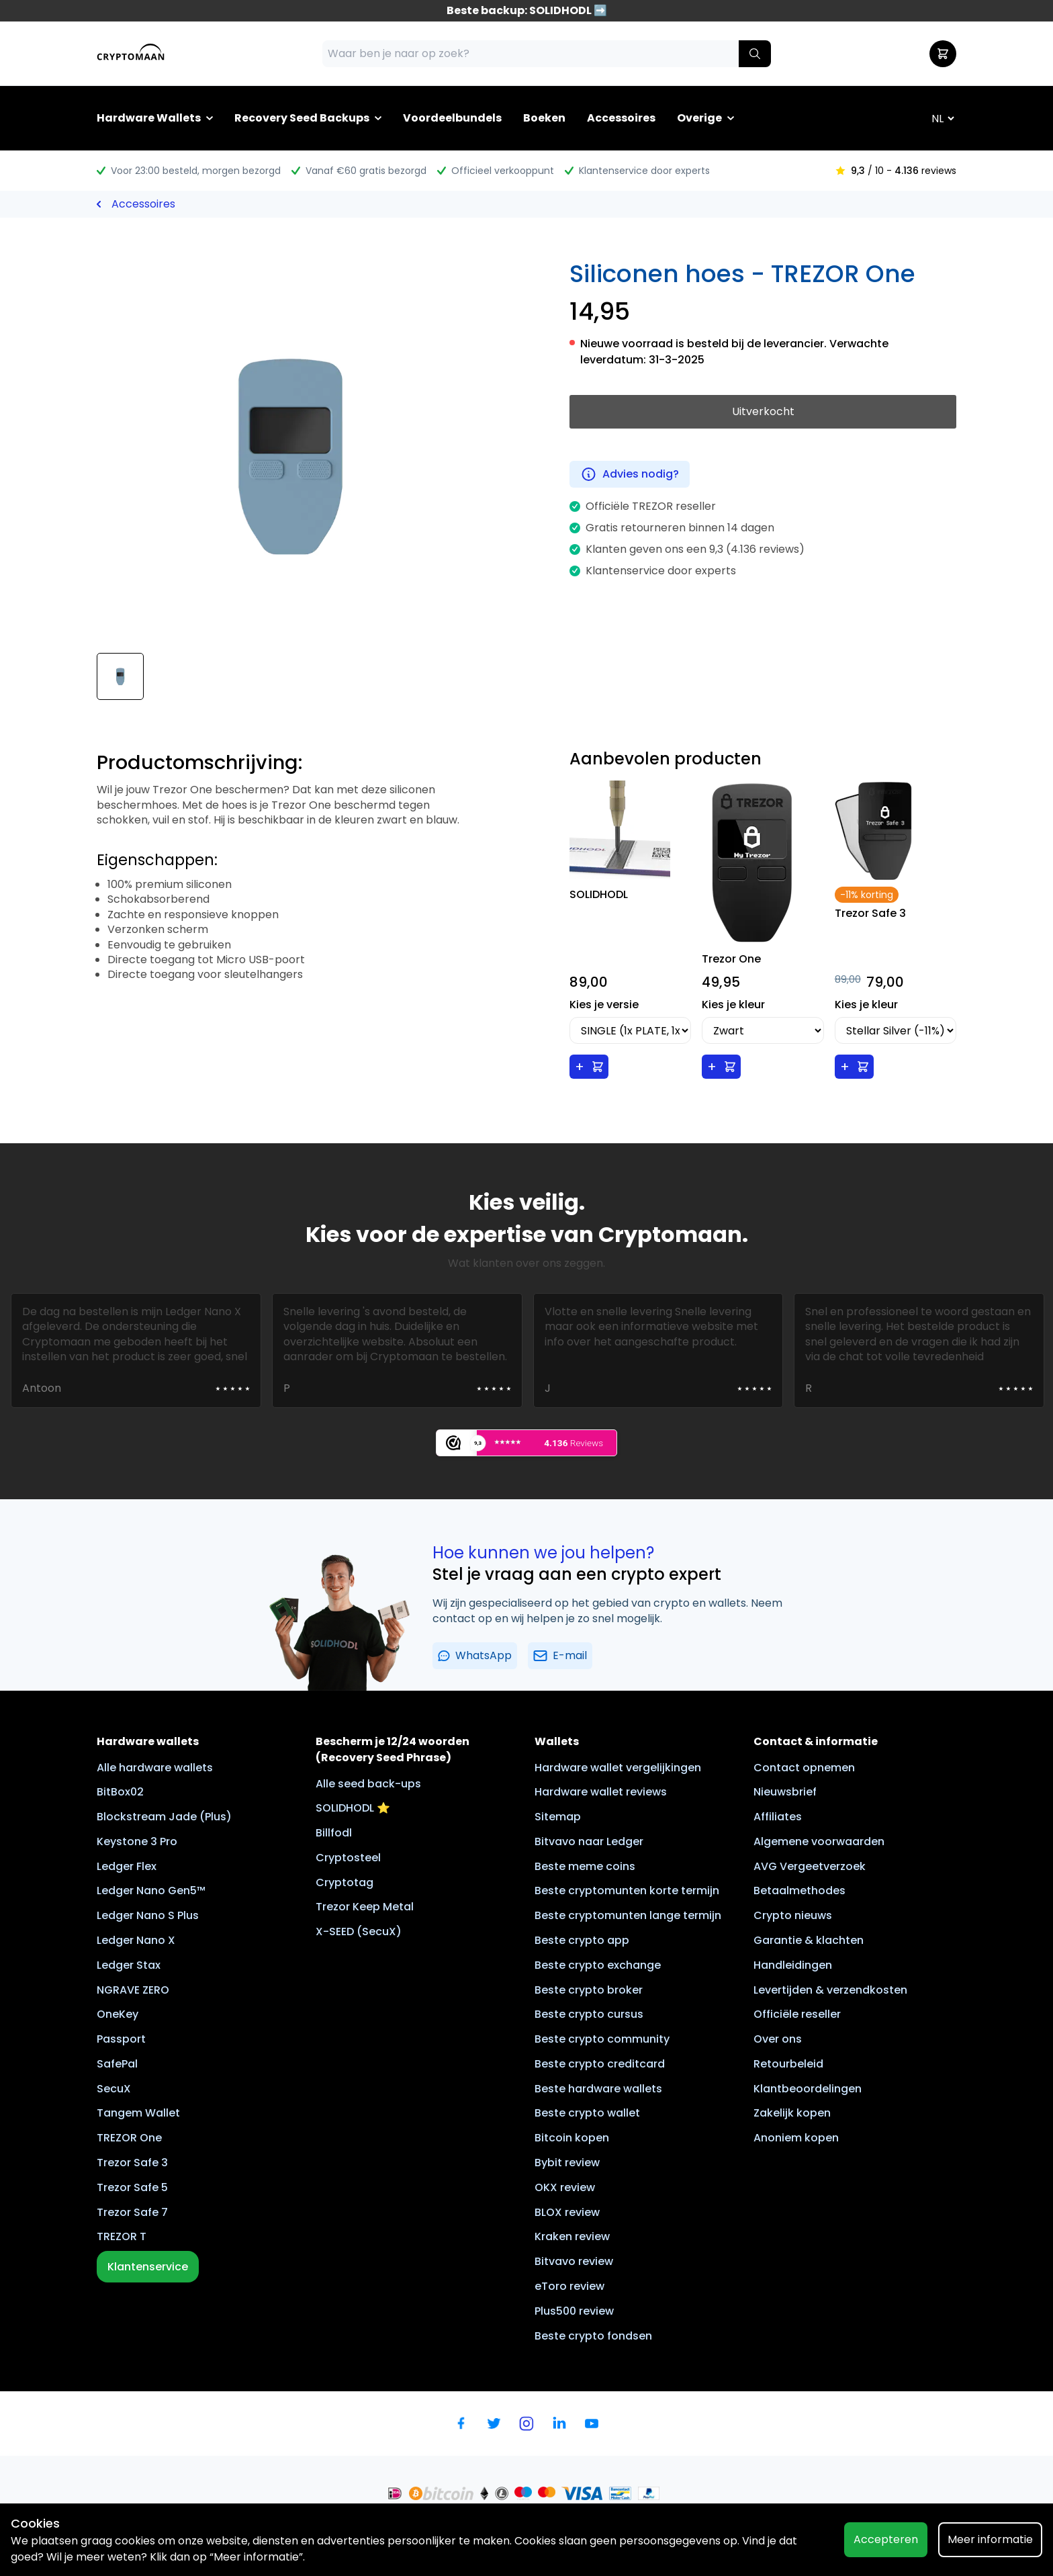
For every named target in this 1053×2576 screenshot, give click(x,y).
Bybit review (567, 2162)
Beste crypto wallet (587, 2113)
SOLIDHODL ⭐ (353, 1808)
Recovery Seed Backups (301, 118)
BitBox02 (120, 1792)
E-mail (560, 1655)
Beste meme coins (585, 1866)
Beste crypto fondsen (593, 2336)
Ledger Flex (126, 1866)
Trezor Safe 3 (132, 2162)
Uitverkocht (763, 411)
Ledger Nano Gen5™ (151, 1890)
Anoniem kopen (796, 2137)
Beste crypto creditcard (600, 2064)
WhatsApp (475, 1655)
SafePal (117, 2064)
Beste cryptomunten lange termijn (628, 1915)
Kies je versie (604, 1004)
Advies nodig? (629, 474)
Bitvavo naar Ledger (589, 1841)
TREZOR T (121, 2236)
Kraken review (572, 2236)
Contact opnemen (804, 1767)
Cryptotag (344, 1882)
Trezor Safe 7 (132, 2212)
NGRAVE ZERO (133, 1990)
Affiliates (777, 1816)
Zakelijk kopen (792, 2113)
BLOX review (567, 2212)
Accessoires (621, 118)
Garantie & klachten (808, 1940)
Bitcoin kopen (572, 2137)
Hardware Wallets (149, 118)
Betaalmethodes (799, 1890)
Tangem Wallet (138, 2113)
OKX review (565, 2187)
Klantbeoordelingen (807, 2088)
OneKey (117, 2014)
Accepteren (886, 2539)
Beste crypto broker (589, 1990)
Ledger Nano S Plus (148, 1915)
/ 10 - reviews (895, 170)
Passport (121, 2039)
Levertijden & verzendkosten (830, 1990)
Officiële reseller (797, 2014)
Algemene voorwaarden (818, 1841)
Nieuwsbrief (785, 1792)
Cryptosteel (348, 1857)
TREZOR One (129, 2137)
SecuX (114, 2088)
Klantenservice (147, 2266)
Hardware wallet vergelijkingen (618, 1767)
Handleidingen (792, 1965)
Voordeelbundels (452, 118)
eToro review (569, 2286)
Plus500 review (574, 2311)
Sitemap (558, 1816)
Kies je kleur (733, 1004)
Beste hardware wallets (598, 2088)
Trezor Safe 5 (132, 2187)
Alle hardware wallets (155, 1767)
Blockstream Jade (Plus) (164, 1816)
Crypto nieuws (792, 1915)
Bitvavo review (574, 2261)
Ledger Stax (129, 1965)
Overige (699, 118)
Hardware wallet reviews (601, 1792)
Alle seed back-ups (368, 1783)
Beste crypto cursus (589, 2014)
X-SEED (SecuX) (359, 1931)
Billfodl (334, 1832)
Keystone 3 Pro (137, 1841)
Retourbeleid (788, 2064)
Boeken (544, 118)
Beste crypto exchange (598, 1965)
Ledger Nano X (136, 1940)
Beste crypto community (602, 2039)
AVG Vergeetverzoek (809, 1866)
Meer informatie (990, 2539)
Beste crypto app (582, 1940)
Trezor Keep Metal (365, 1906)
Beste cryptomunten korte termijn (627, 1890)
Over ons (777, 2039)
